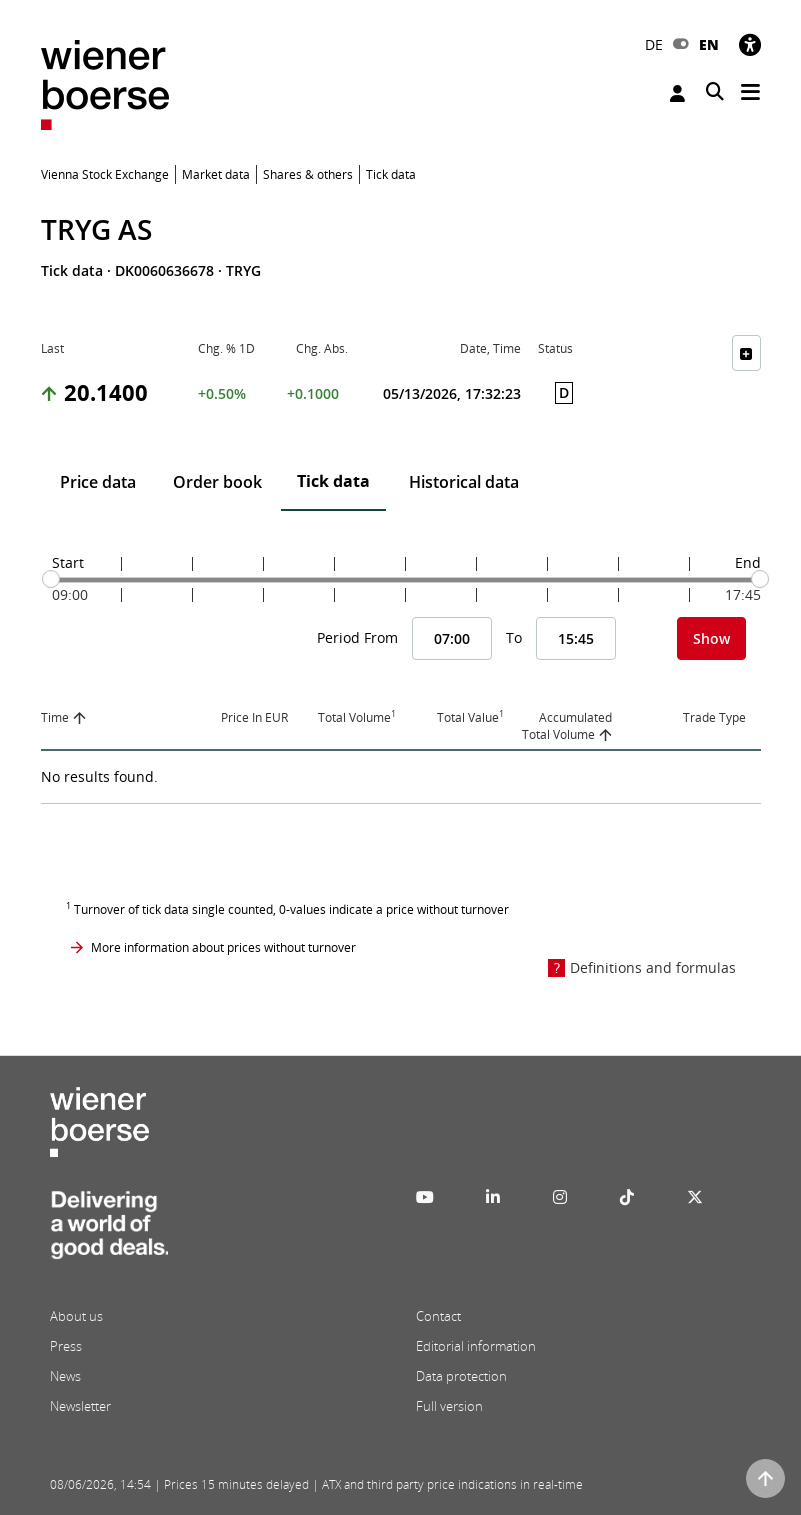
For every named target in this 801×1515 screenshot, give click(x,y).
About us (76, 1316)
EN (709, 44)
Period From (357, 637)
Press (66, 1346)
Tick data (333, 481)
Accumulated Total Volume (567, 726)
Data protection (461, 1376)
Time (55, 717)
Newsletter (80, 1406)
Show (711, 638)
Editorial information (476, 1346)
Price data (98, 482)
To (514, 637)
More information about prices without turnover (223, 947)
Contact (438, 1316)
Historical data (464, 482)
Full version (449, 1406)
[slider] (51, 579)
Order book (217, 482)
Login (677, 93)
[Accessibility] (750, 44)
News (65, 1376)
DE (654, 44)
